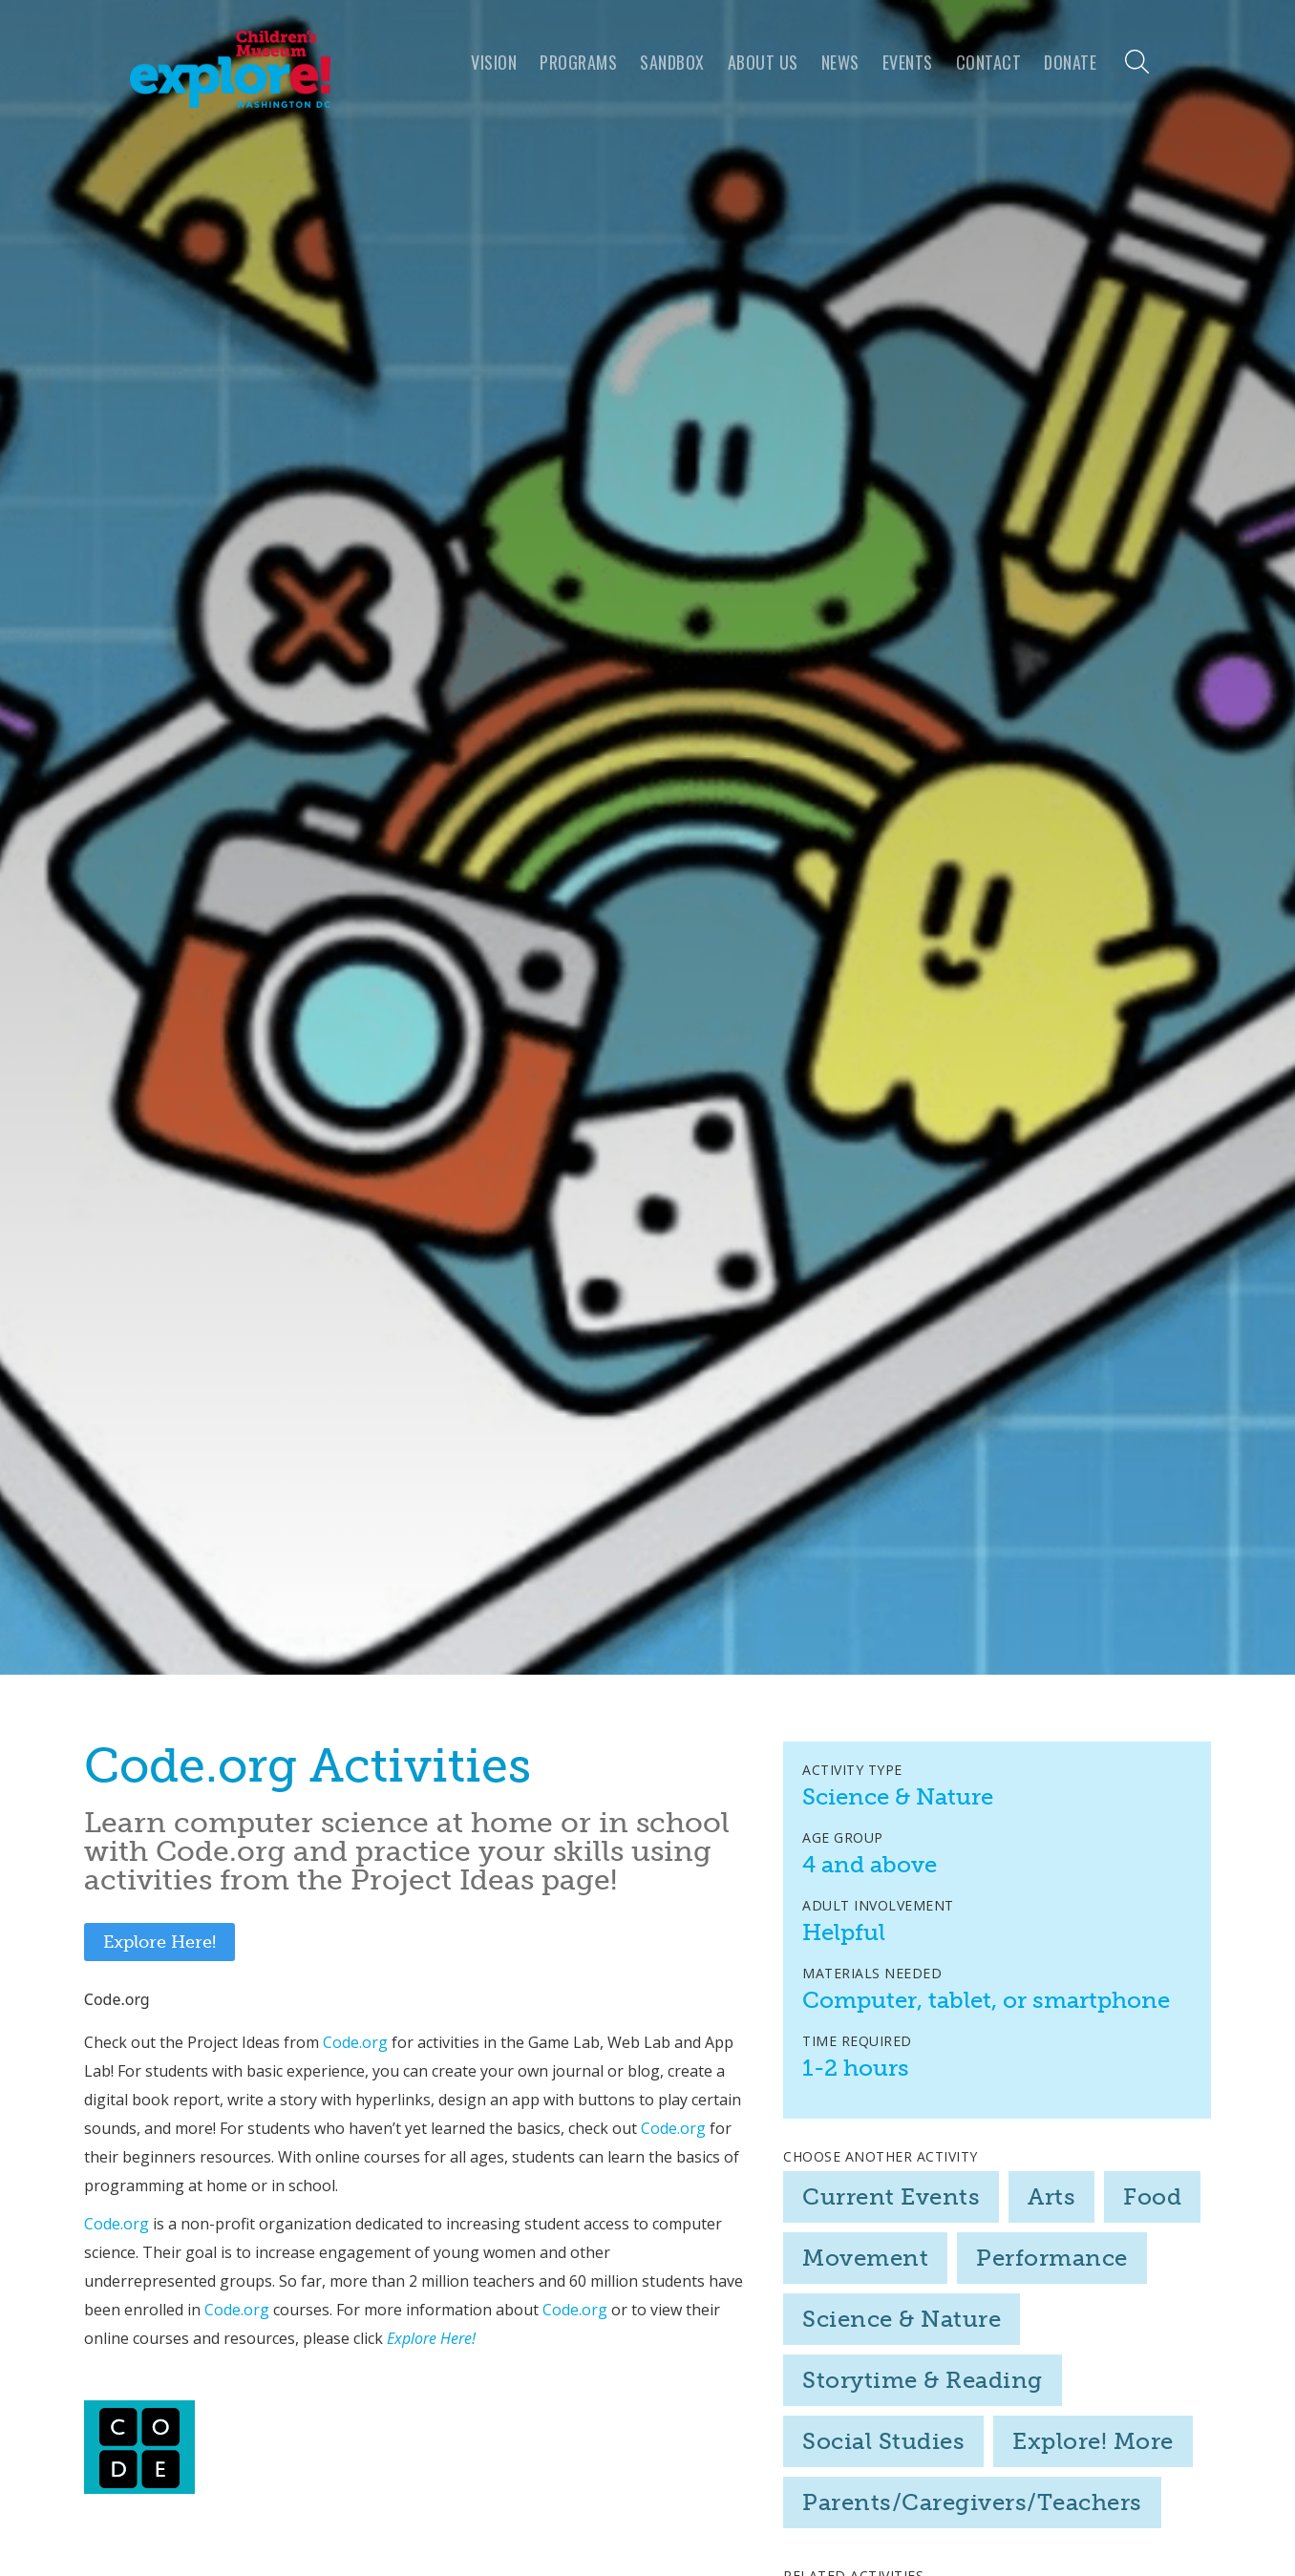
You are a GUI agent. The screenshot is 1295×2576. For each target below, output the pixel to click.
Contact (989, 62)
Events (907, 62)
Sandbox (672, 62)
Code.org (355, 2042)
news (840, 62)
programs (578, 62)
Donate (1070, 62)
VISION (494, 62)
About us (763, 62)
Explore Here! (159, 1942)
